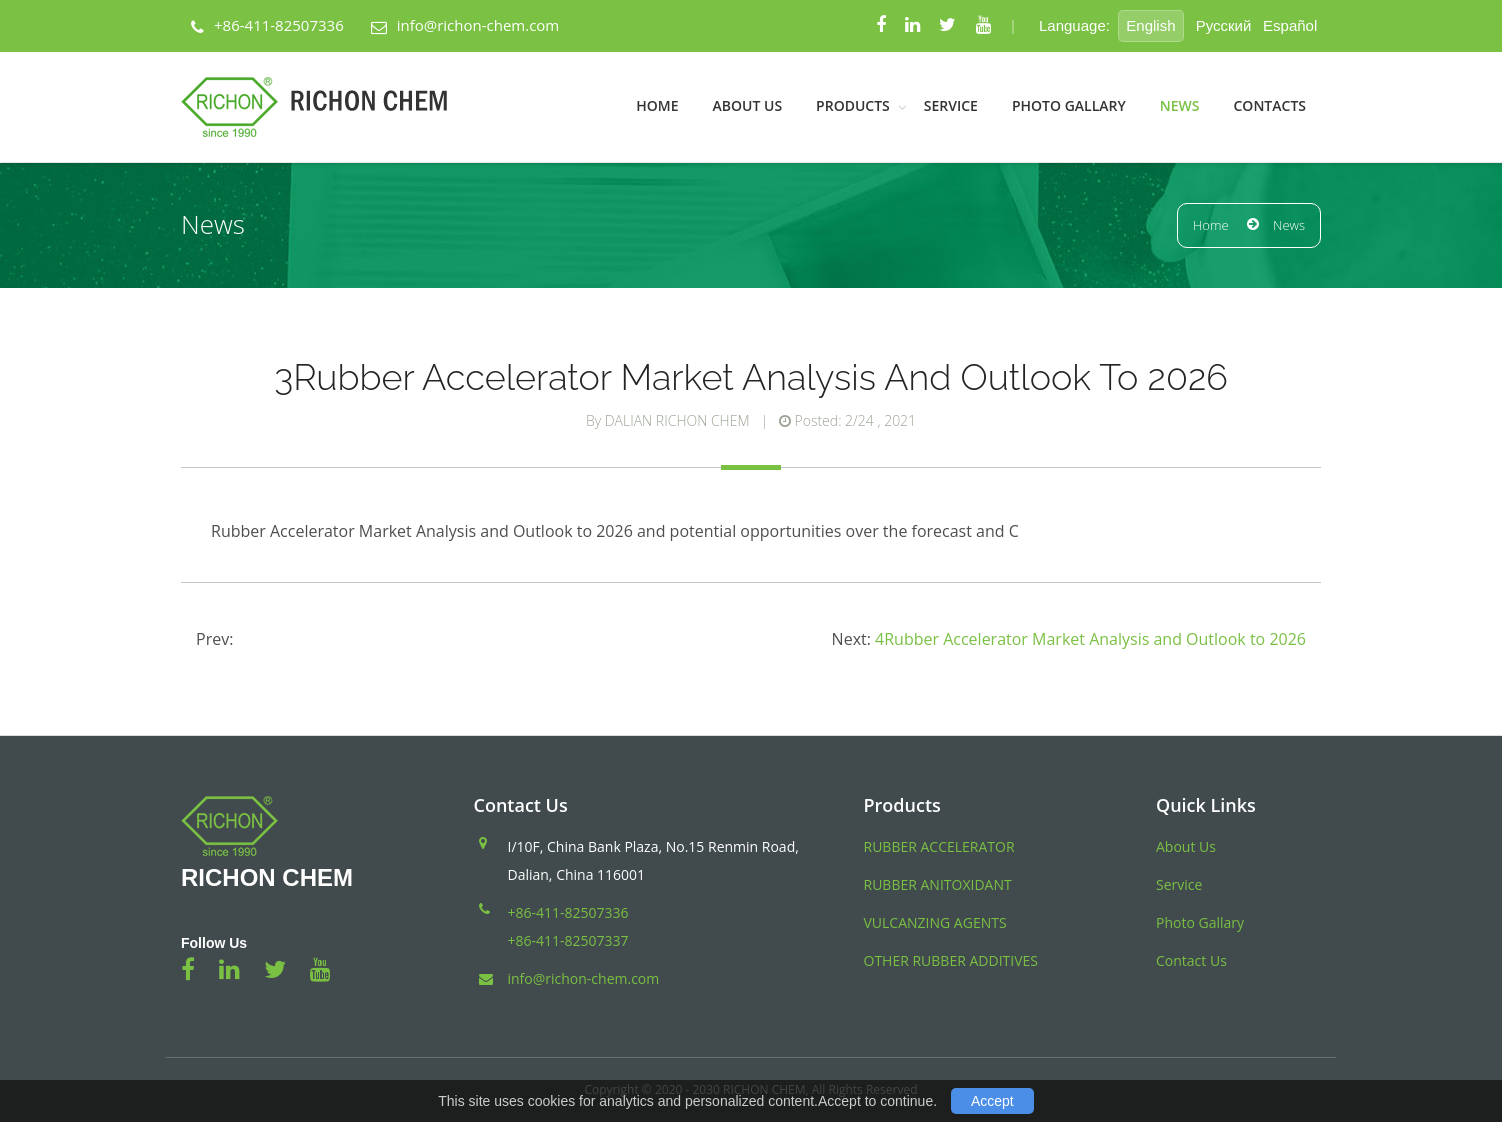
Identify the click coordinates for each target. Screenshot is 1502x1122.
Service (951, 105)
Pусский (1224, 25)
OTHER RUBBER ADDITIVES (951, 960)
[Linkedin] (912, 26)
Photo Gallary (1069, 105)
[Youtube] (983, 26)
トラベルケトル (263, 1044)
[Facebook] (881, 26)
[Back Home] (327, 107)
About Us (748, 105)
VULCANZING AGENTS (935, 922)
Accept (992, 1101)
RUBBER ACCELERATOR (939, 846)
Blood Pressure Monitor (103, 1044)
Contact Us (1191, 960)
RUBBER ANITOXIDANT (938, 884)
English (1150, 25)
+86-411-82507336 (279, 25)
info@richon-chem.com (478, 25)
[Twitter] (947, 26)
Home (657, 105)
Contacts (1269, 105)
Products (853, 105)
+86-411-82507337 (568, 940)
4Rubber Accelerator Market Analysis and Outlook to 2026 (1090, 639)
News (1180, 105)
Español (1290, 25)
